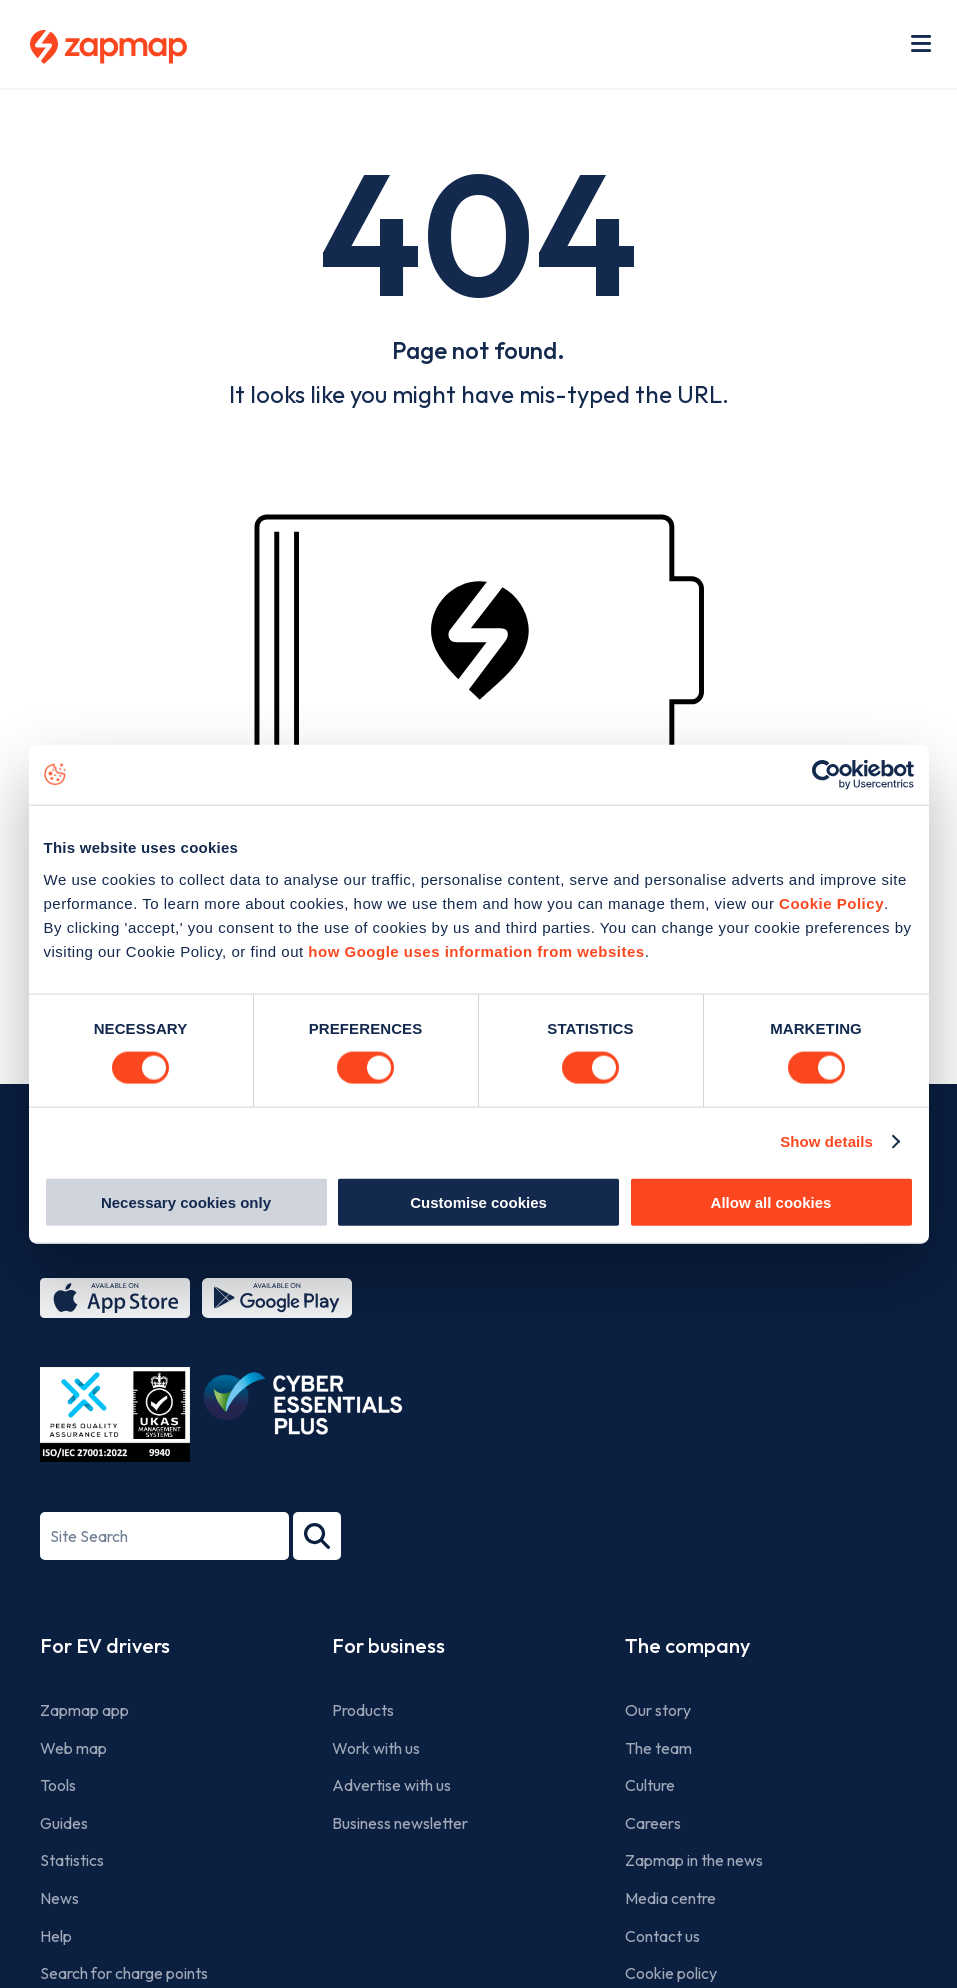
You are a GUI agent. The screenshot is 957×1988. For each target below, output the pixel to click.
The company (687, 1645)
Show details (826, 1141)
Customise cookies (478, 1201)
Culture (650, 1785)
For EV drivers (105, 1645)
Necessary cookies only (186, 1201)
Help (56, 1936)
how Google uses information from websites (476, 950)
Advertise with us (391, 1785)
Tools (58, 1785)
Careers (653, 1823)
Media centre (670, 1898)
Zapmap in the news (694, 1860)
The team (658, 1748)
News (59, 1898)
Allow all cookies (771, 1201)
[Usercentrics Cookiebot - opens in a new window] (826, 775)
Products (363, 1710)
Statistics (72, 1860)
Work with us (376, 1748)
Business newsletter (400, 1823)
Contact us (662, 1936)
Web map (73, 1748)
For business (388, 1645)
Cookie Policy (831, 902)
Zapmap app (84, 1710)
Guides (64, 1823)
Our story (658, 1710)
